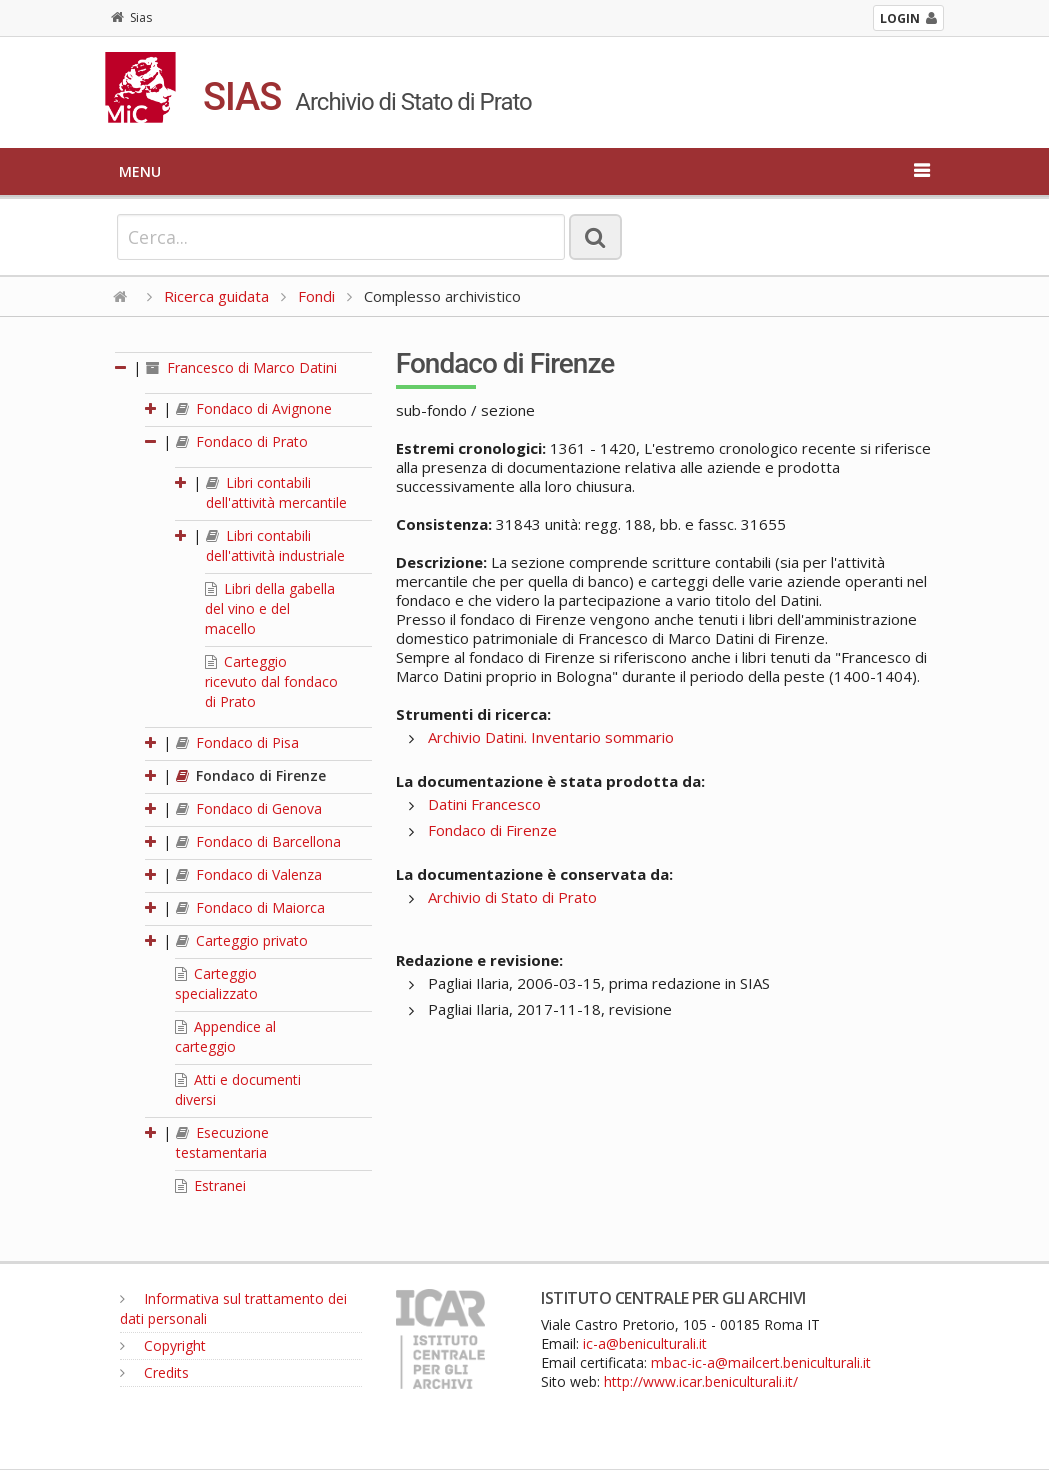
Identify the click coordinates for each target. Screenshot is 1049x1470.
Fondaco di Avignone (254, 408)
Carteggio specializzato (216, 983)
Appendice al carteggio (225, 1036)
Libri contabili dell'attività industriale (275, 545)
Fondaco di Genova (249, 808)
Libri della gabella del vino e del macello (270, 608)
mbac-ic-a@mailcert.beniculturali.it (761, 1362)
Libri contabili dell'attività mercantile (276, 492)
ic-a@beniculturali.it (645, 1343)
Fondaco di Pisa (237, 742)
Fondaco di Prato (242, 441)
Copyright (163, 1345)
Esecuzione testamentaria (222, 1142)
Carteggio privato (242, 940)
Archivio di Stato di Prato (512, 897)
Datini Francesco (484, 804)
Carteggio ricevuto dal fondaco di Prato (271, 681)
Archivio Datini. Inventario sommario (551, 737)
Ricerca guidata (216, 296)
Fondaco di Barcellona (258, 841)
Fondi (316, 296)
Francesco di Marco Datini (241, 367)
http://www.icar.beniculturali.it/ (701, 1381)
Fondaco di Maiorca (250, 907)
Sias (131, 17)
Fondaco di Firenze (251, 775)
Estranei (210, 1185)
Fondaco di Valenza (249, 874)
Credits (154, 1372)
